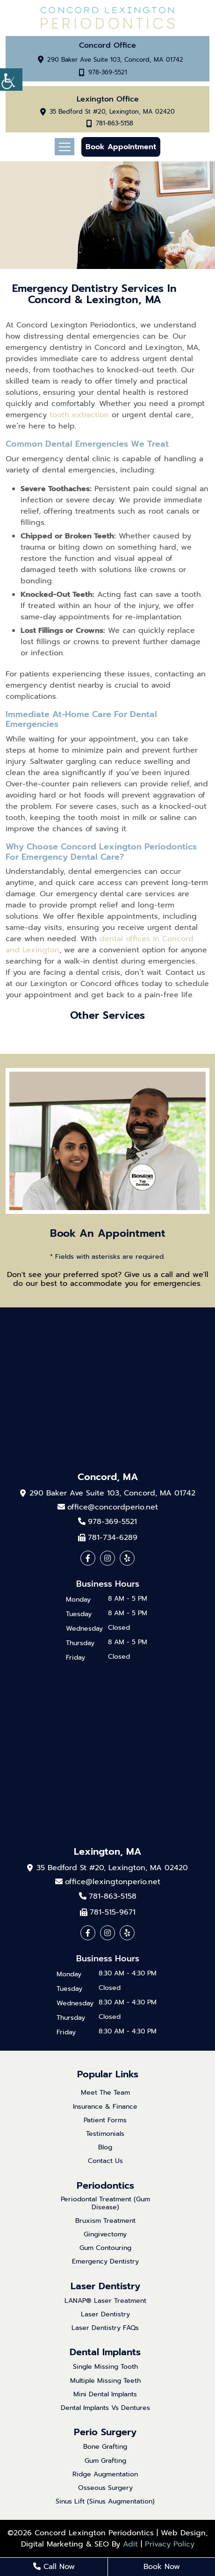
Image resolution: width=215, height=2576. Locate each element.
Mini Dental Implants (105, 2395)
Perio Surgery (105, 2432)
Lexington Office (108, 99)
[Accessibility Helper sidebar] (11, 79)
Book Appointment (121, 146)
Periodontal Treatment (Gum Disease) (105, 2204)
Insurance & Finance (105, 2107)
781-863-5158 (114, 124)
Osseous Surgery (105, 2488)
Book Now (161, 2566)
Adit (130, 2544)
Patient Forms (105, 2121)
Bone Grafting (105, 2447)
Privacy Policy (169, 2544)
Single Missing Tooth (105, 2367)
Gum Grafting (105, 2461)
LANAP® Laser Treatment (105, 2301)
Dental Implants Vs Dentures (105, 2408)
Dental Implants (105, 2352)
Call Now (54, 2566)
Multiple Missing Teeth (105, 2381)
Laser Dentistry (105, 2286)
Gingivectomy (105, 2235)
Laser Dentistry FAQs (105, 2328)
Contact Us (105, 2161)
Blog (105, 2148)
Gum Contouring (105, 2248)
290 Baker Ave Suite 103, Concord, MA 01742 (115, 59)
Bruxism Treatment (105, 2221)
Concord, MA (108, 1476)
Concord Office (107, 45)
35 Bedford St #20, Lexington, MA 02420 (112, 112)
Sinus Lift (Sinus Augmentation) (105, 2502)
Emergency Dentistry (105, 2262)
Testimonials (105, 2134)
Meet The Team (105, 2093)
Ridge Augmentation (105, 2475)
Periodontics (105, 2185)
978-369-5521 (107, 73)
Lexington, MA (107, 1851)
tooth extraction (79, 415)
